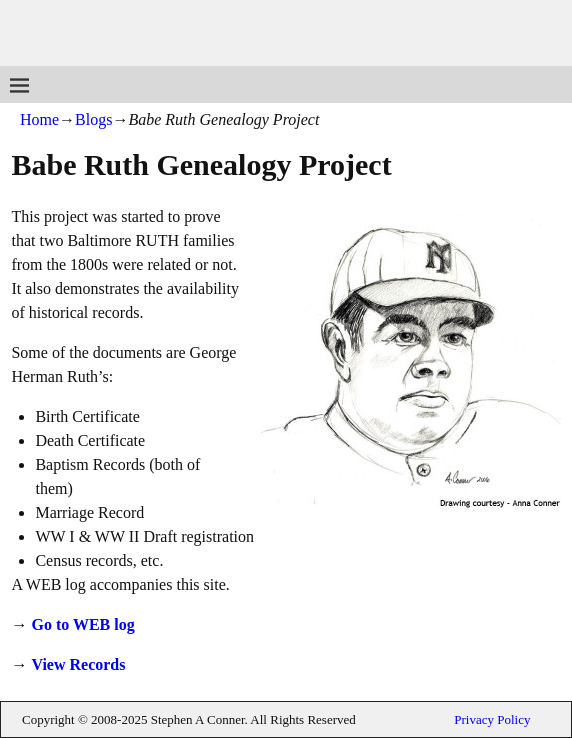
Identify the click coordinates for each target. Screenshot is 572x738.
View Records (78, 664)
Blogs (93, 119)
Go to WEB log (82, 624)
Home (39, 119)
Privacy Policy (492, 719)
